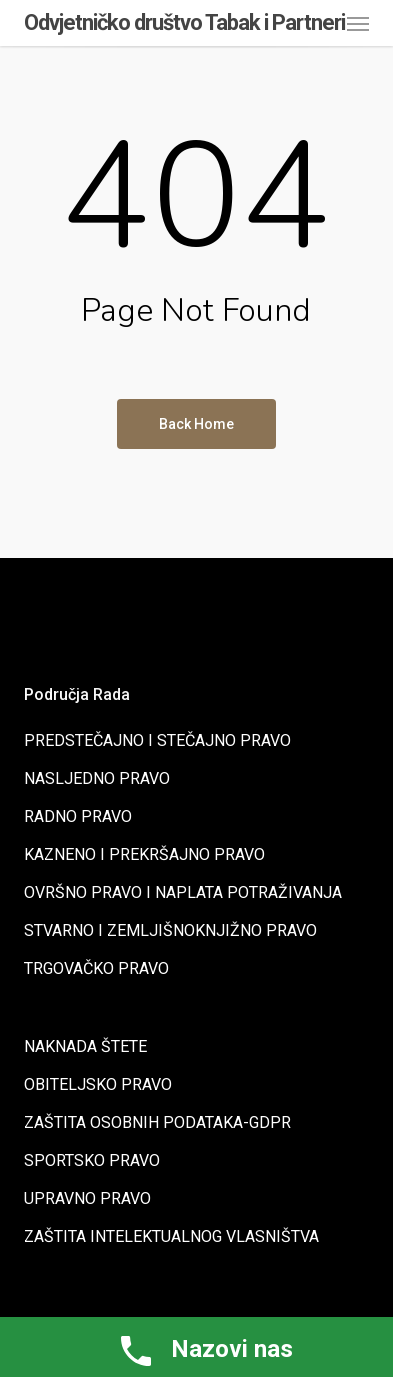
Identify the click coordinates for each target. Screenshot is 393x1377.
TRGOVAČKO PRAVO (96, 968)
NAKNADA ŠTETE (85, 1046)
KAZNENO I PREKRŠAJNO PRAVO (144, 854)
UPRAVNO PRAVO (87, 1198)
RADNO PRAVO (78, 816)
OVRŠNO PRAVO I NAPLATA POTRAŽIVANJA (183, 892)
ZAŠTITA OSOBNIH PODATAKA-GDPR (157, 1122)
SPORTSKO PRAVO (92, 1160)
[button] (358, 23)
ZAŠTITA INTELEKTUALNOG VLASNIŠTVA (171, 1236)
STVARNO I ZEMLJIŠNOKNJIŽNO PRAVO (170, 930)
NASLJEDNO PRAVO (97, 778)
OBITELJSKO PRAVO (98, 1084)
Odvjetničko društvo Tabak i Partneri (184, 23)
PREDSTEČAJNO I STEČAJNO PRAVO (157, 740)
